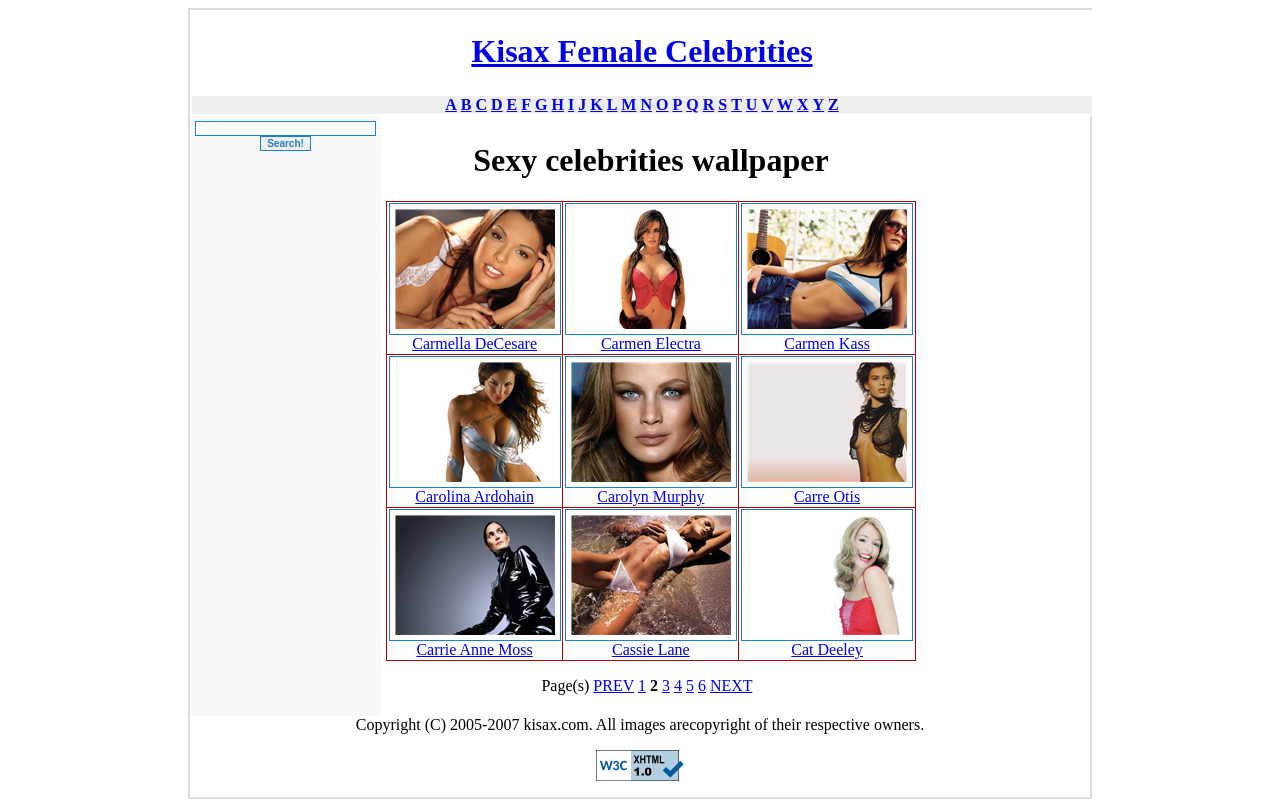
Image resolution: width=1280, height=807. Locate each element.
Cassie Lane (651, 649)
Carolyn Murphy (650, 496)
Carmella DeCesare (474, 343)
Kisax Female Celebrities (641, 51)
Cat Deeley (827, 649)
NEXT (731, 685)
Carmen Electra (651, 343)
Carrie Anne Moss (474, 649)
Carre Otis (827, 496)
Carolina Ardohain (474, 496)
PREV (613, 685)
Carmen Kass (827, 343)
